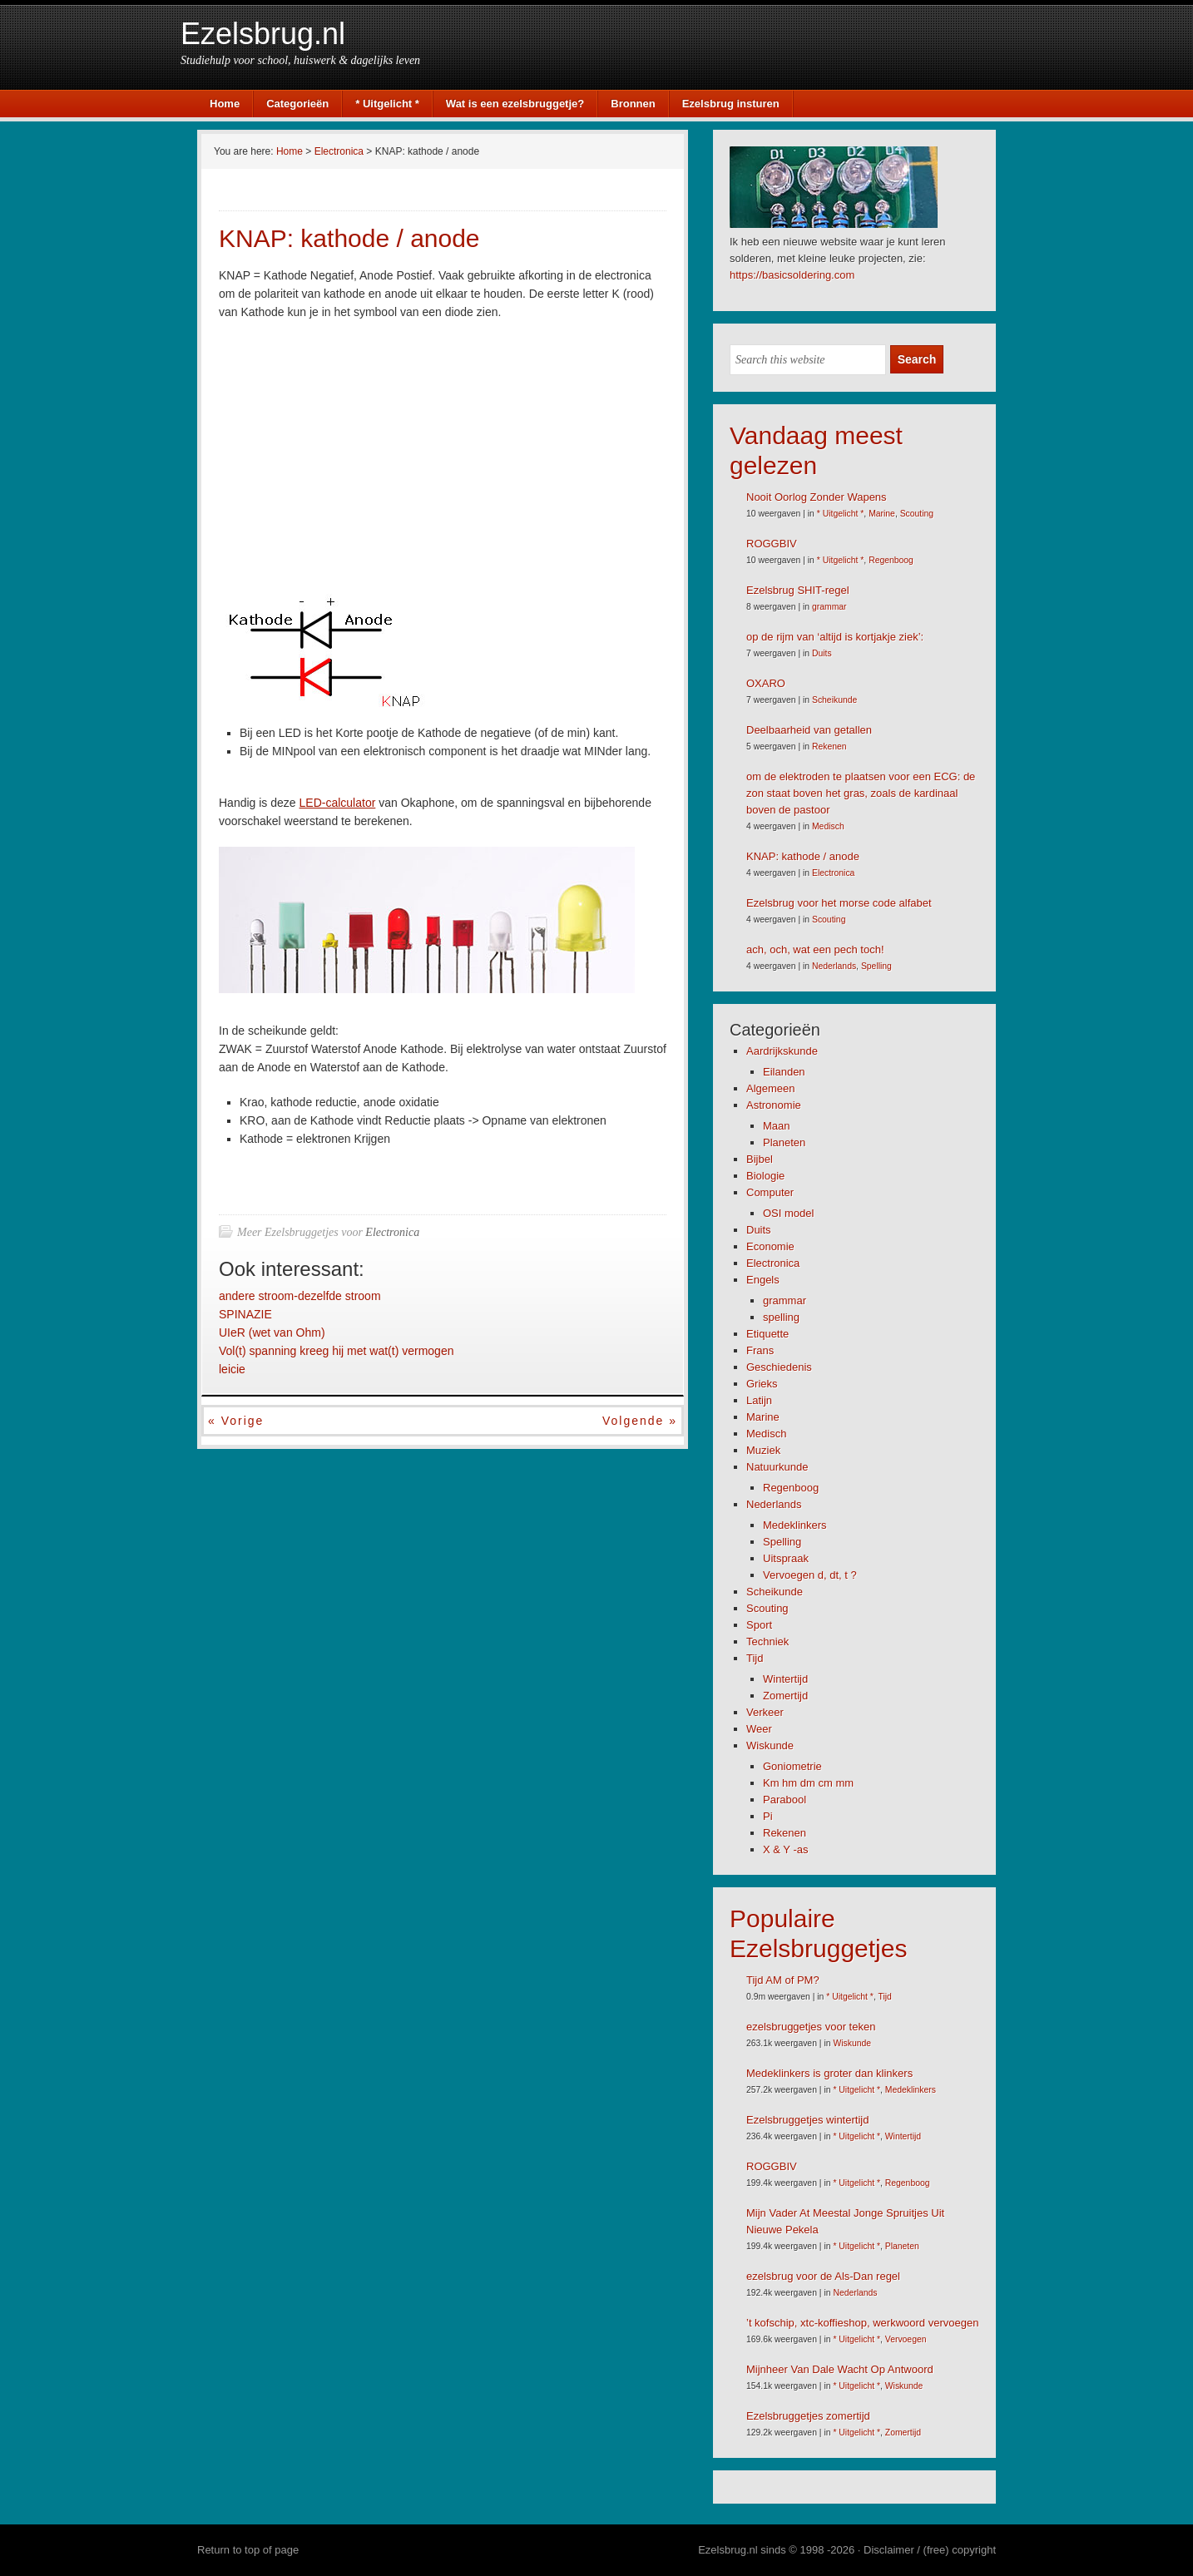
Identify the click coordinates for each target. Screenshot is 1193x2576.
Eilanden (784, 1072)
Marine (882, 513)
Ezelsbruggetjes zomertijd (808, 2416)
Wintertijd (785, 1679)
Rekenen (829, 746)
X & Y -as (785, 1849)
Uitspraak (786, 1558)
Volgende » (639, 1420)
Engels (763, 1279)
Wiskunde (770, 1745)
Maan (776, 1126)
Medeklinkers (795, 1525)
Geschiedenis (779, 1367)
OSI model (788, 1213)
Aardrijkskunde (782, 1051)
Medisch (828, 826)
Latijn (759, 1400)
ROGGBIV (771, 543)
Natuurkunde (777, 1467)
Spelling (876, 966)
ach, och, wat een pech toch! (815, 949)
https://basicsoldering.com (792, 275)
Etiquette (767, 1334)
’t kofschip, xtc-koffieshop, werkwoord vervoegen (862, 2322)
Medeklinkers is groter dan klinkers (829, 2073)
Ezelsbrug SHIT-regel (797, 590)
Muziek (763, 1450)
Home (225, 103)
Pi (768, 1816)
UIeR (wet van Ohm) (272, 1332)
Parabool (784, 1799)
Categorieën (297, 103)
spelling (781, 1317)
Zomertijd (785, 1695)
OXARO (765, 683)
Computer (770, 1192)
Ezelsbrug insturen (731, 103)
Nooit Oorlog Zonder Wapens (816, 497)
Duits (822, 653)
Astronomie (773, 1105)
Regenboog (891, 560)
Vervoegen (906, 2339)
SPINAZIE (245, 1314)
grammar (829, 606)
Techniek (767, 1641)
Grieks (762, 1383)
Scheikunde (834, 700)
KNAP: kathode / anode (802, 856)
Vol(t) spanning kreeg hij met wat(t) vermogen (336, 1350)
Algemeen (770, 1088)
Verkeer (765, 1712)
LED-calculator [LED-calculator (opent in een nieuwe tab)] (337, 802)
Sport (759, 1625)
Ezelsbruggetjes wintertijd (807, 2120)
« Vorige (236, 1420)
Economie (770, 1246)
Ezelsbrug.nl (263, 34)
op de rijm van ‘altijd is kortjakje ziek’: (834, 636)
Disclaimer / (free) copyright (930, 2550)
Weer (759, 1729)
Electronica (392, 1232)
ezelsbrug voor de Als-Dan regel (823, 2276)
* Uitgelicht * (387, 103)
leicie (232, 1369)
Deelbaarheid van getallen (809, 730)
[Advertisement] (358, 458)
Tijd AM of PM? (782, 1980)
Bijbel (759, 1159)
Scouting (916, 513)
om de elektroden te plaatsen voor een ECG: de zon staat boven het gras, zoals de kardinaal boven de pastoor (860, 793)
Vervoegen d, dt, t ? (810, 1575)
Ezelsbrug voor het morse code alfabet (839, 903)
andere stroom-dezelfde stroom (300, 1296)
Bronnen (633, 103)
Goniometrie (792, 1766)
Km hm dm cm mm (808, 1783)
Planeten (784, 1142)
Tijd (754, 1658)
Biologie (765, 1175)
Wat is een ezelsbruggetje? (515, 103)
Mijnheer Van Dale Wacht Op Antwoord (839, 2369)
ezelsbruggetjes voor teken (810, 2026)
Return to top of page (248, 2550)
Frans (760, 1350)
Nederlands (834, 966)
